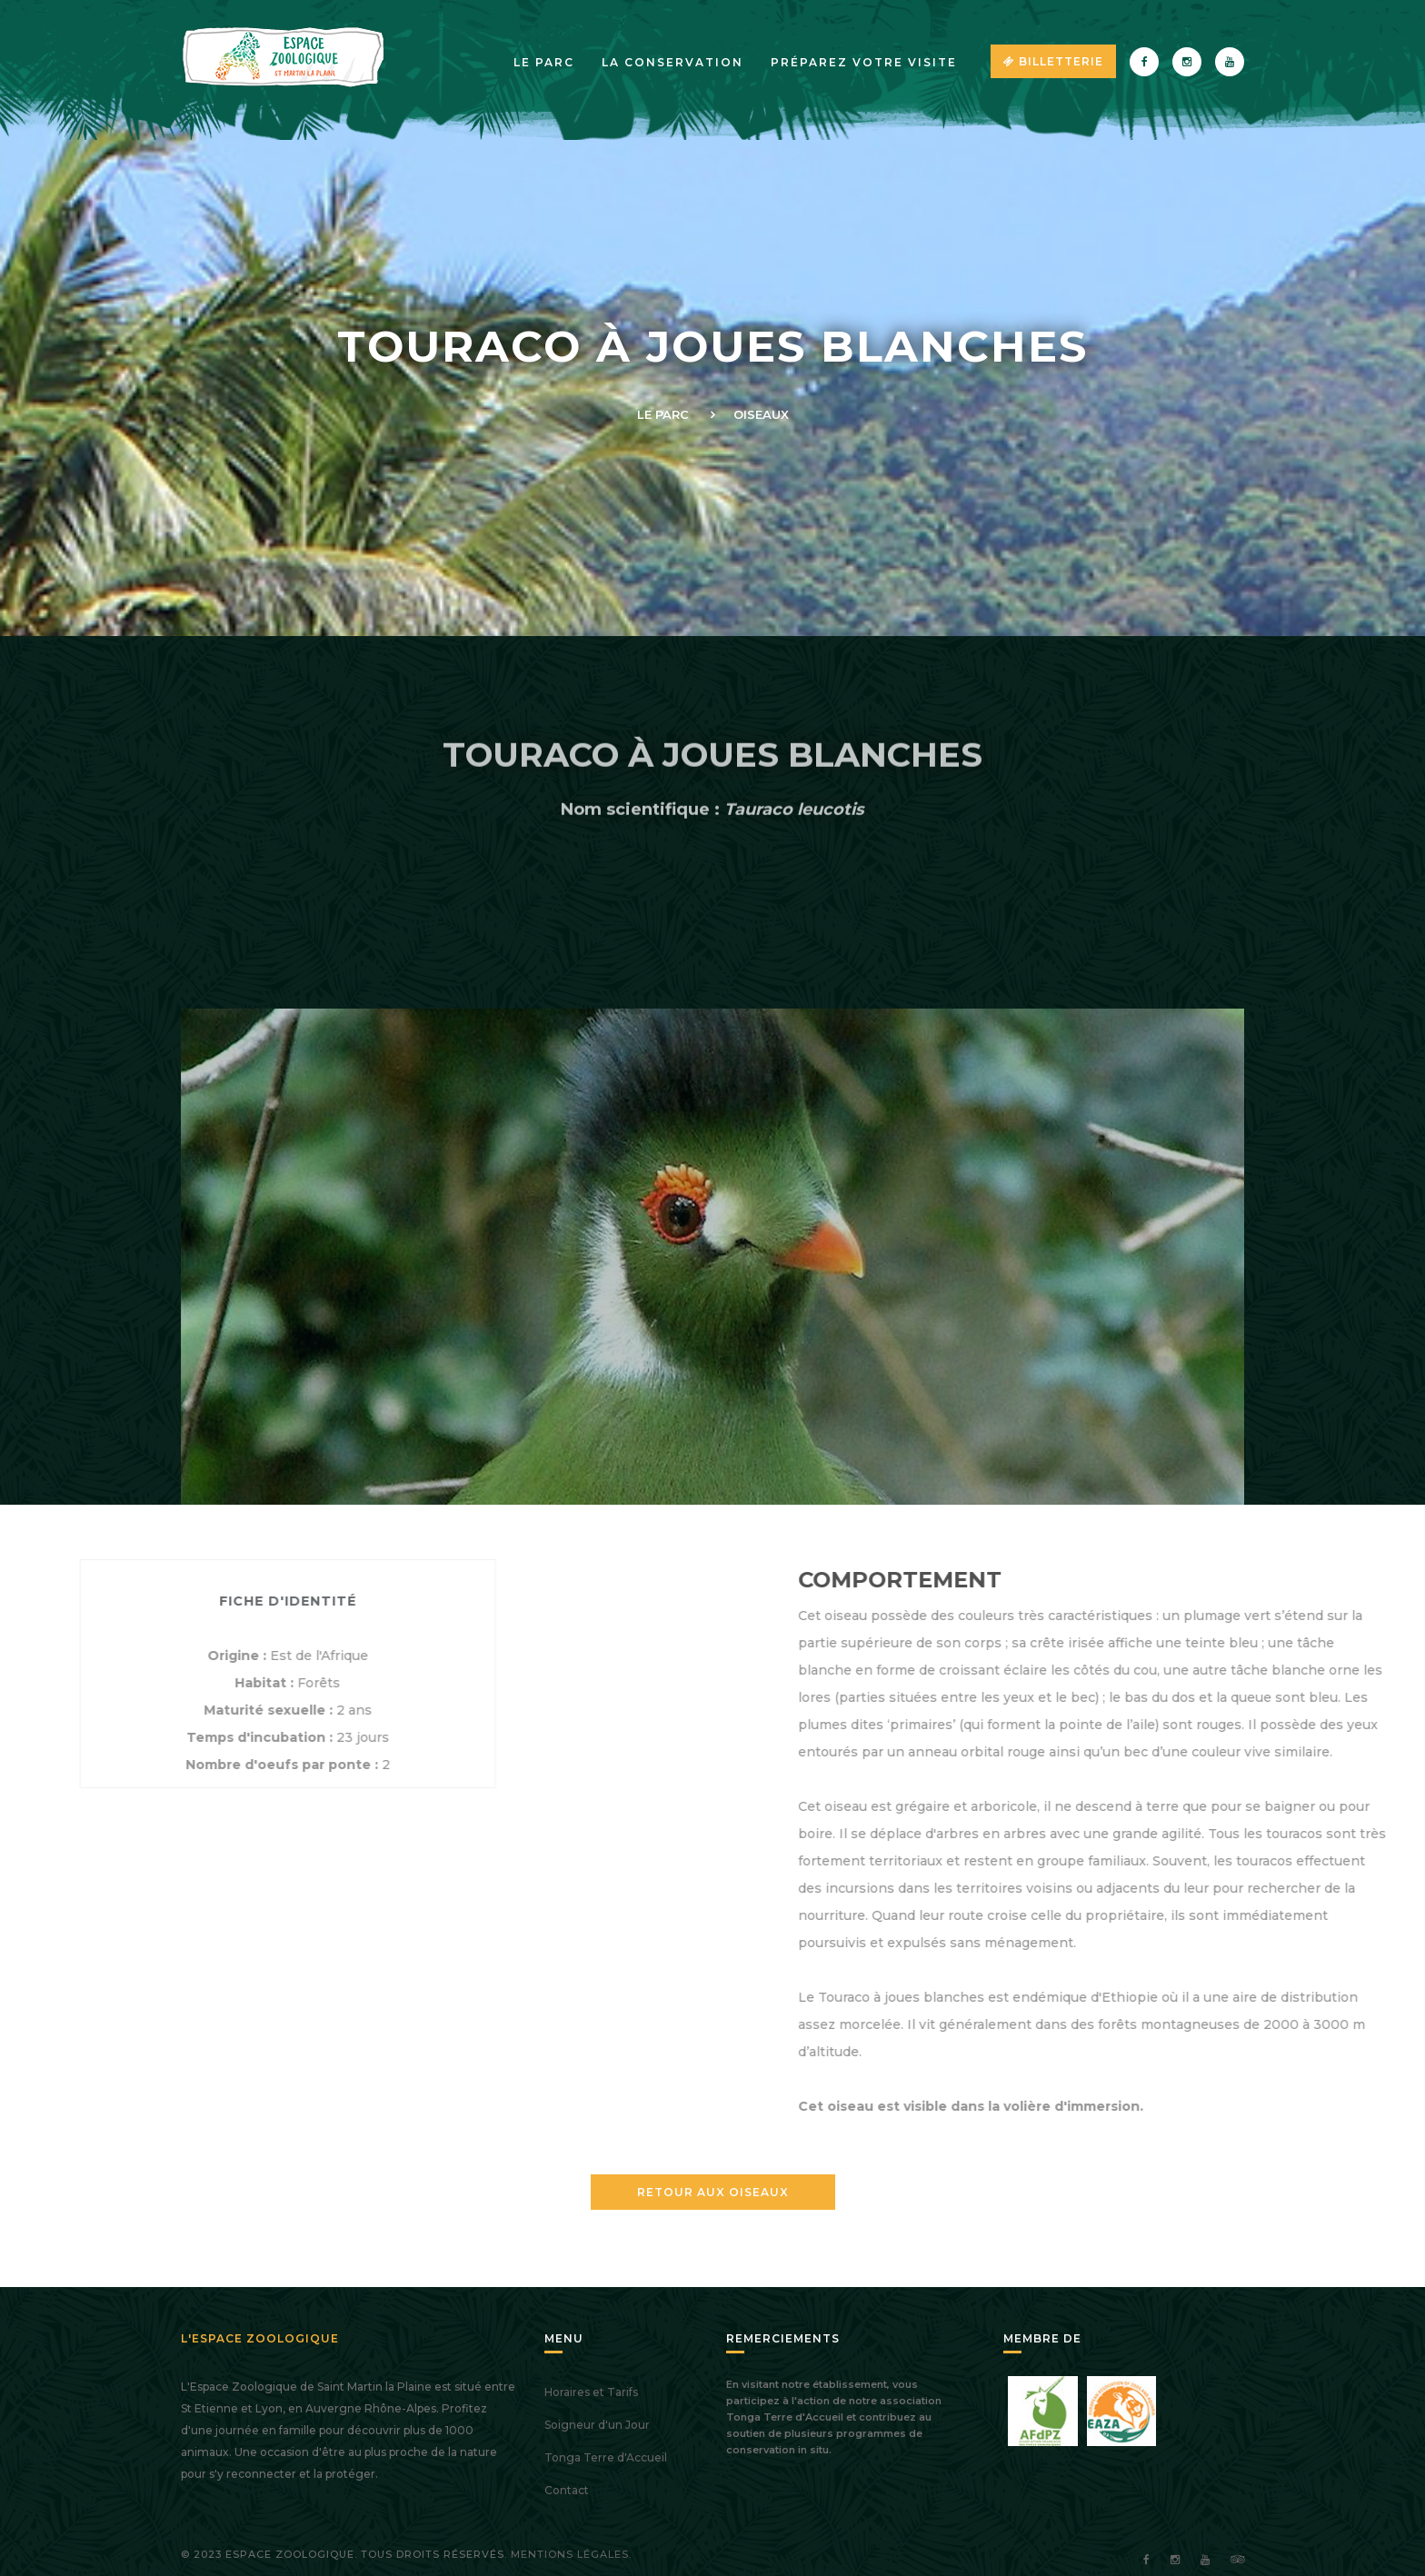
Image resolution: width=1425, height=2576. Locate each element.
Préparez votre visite (864, 62)
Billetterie (1053, 61)
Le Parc (663, 414)
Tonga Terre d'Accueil (605, 2457)
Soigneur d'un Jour (597, 2425)
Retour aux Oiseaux (713, 2192)
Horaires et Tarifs (591, 2392)
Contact (566, 2490)
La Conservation (672, 62)
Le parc (543, 62)
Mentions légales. (571, 2554)
